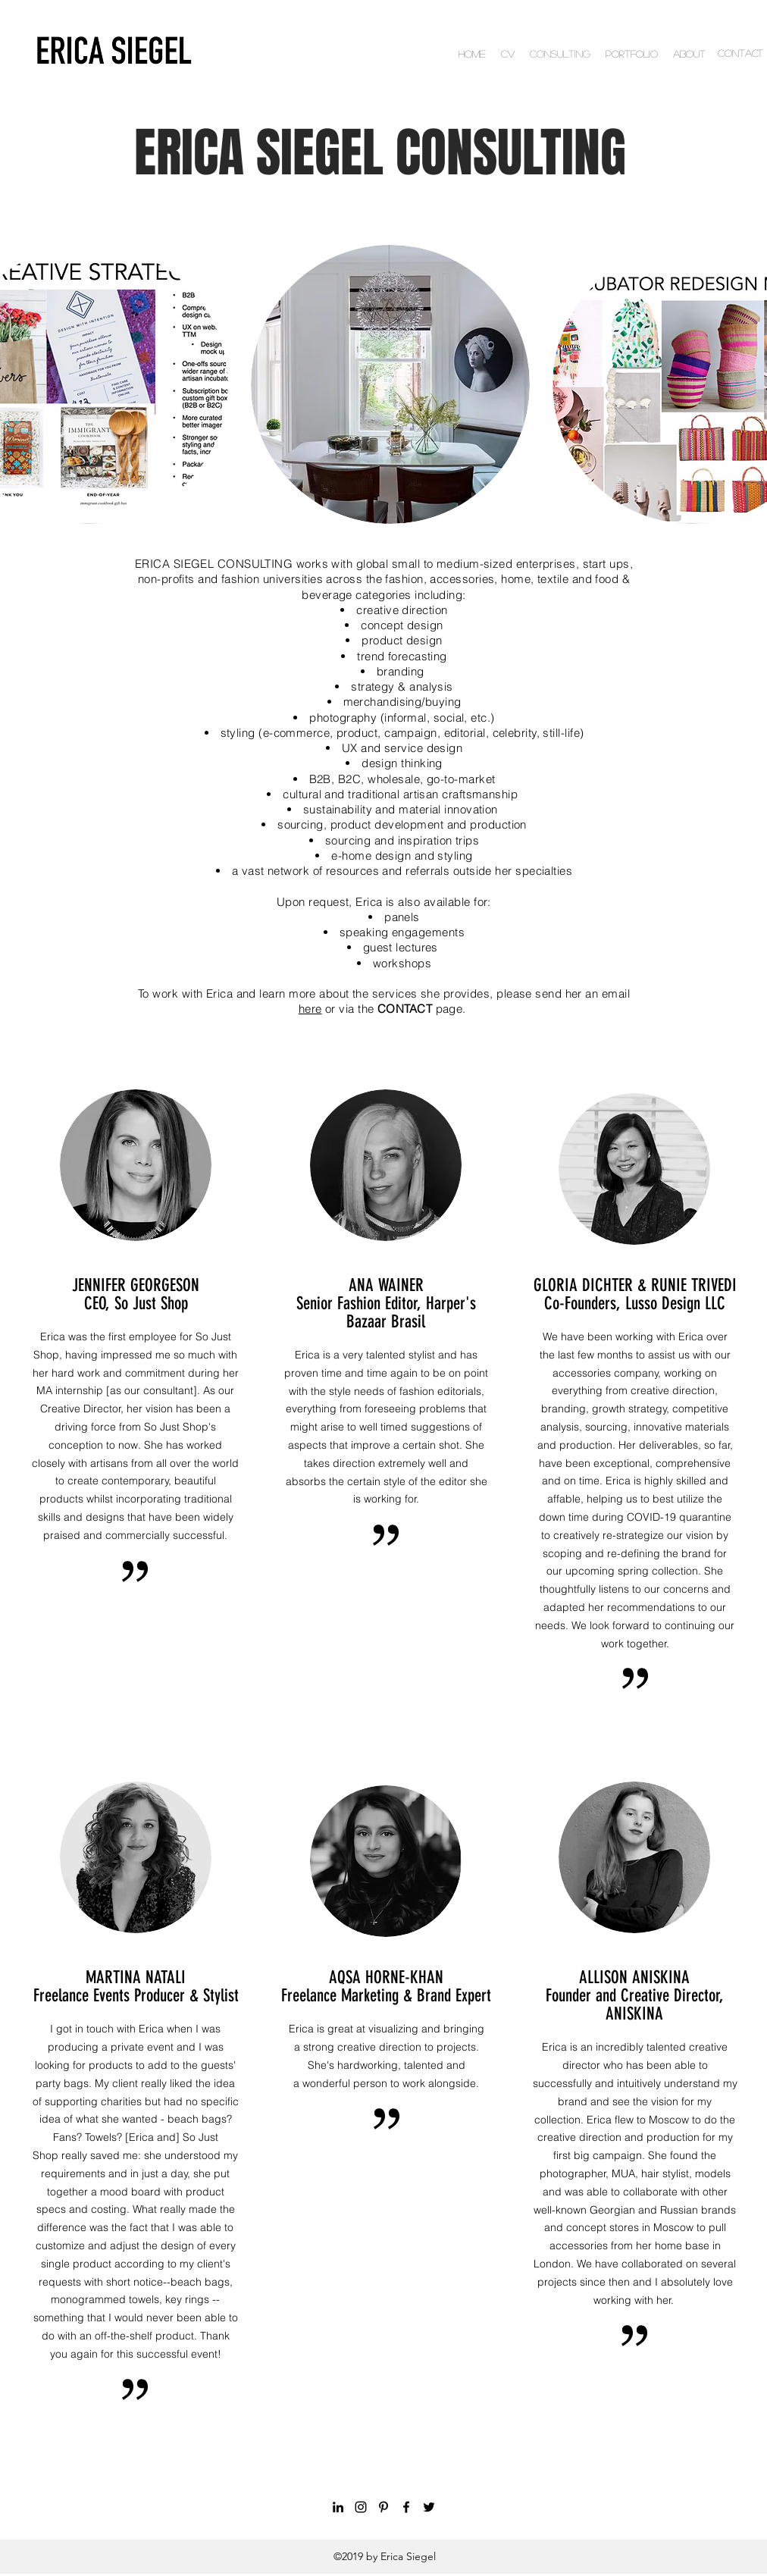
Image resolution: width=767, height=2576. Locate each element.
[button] (390, 384)
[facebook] (406, 2507)
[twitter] (429, 2507)
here (310, 1008)
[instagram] (360, 2507)
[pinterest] (383, 2507)
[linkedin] (338, 2507)
